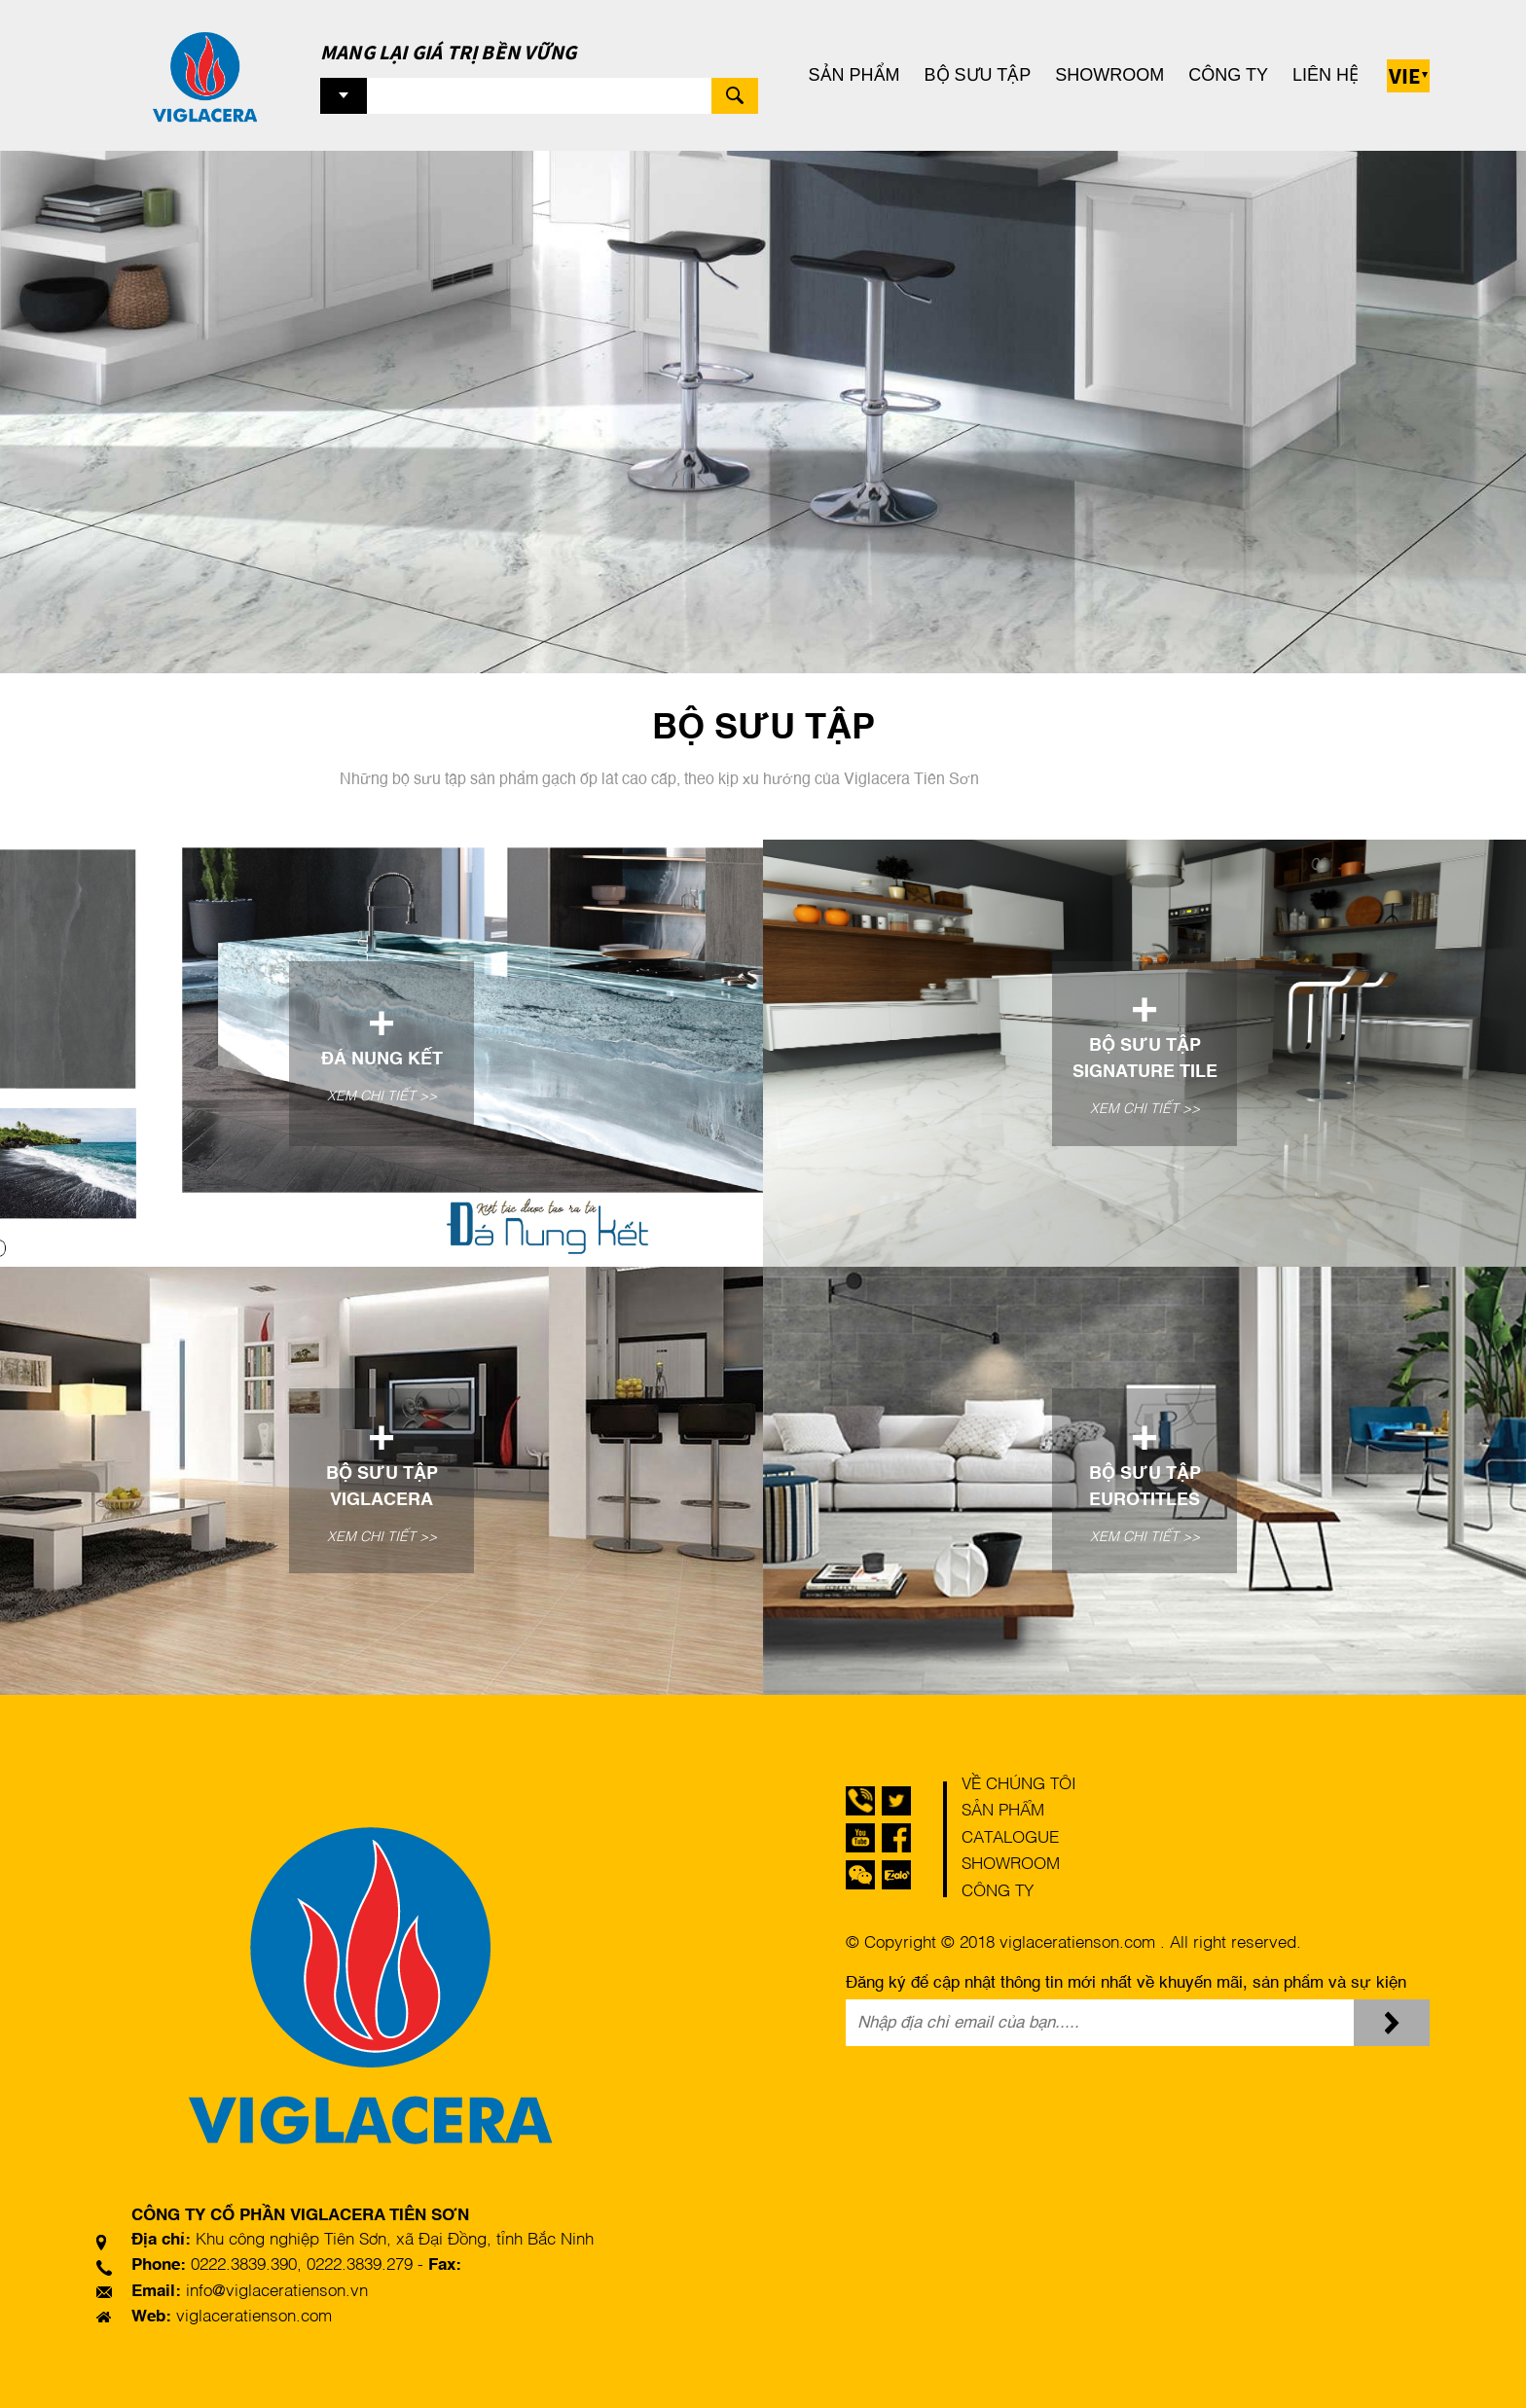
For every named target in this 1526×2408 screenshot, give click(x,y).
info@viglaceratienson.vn (277, 2291)
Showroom (1109, 75)
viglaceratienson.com (254, 2317)
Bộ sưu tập (978, 75)
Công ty (1228, 75)
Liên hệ (1325, 75)
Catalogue (1010, 1838)
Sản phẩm (854, 75)
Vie (1405, 75)
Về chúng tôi (1019, 1785)
